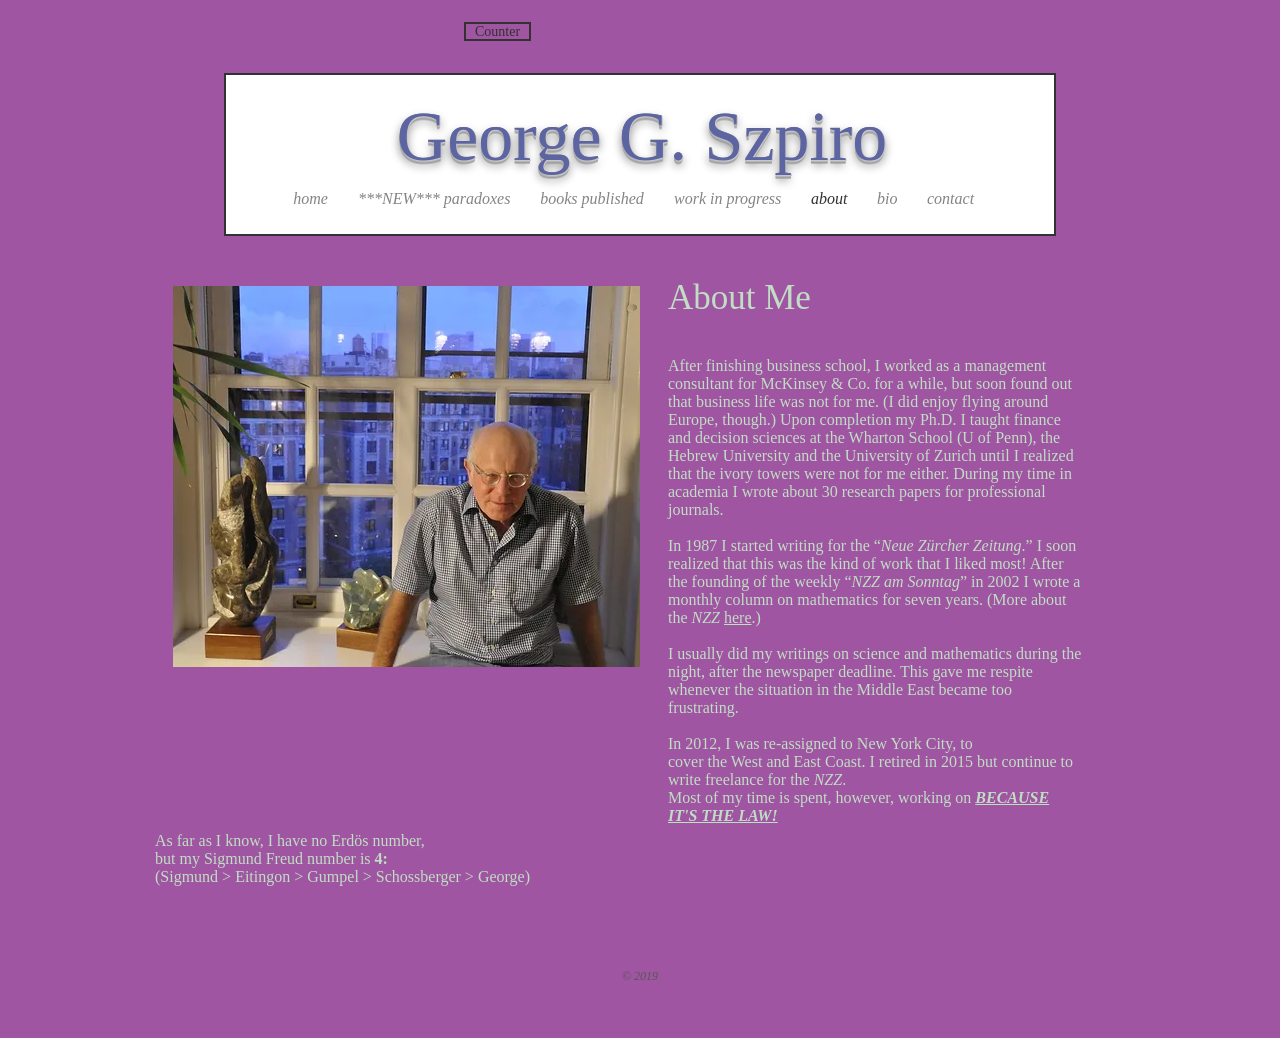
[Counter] (497, 31)
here (738, 617)
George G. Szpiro (642, 136)
